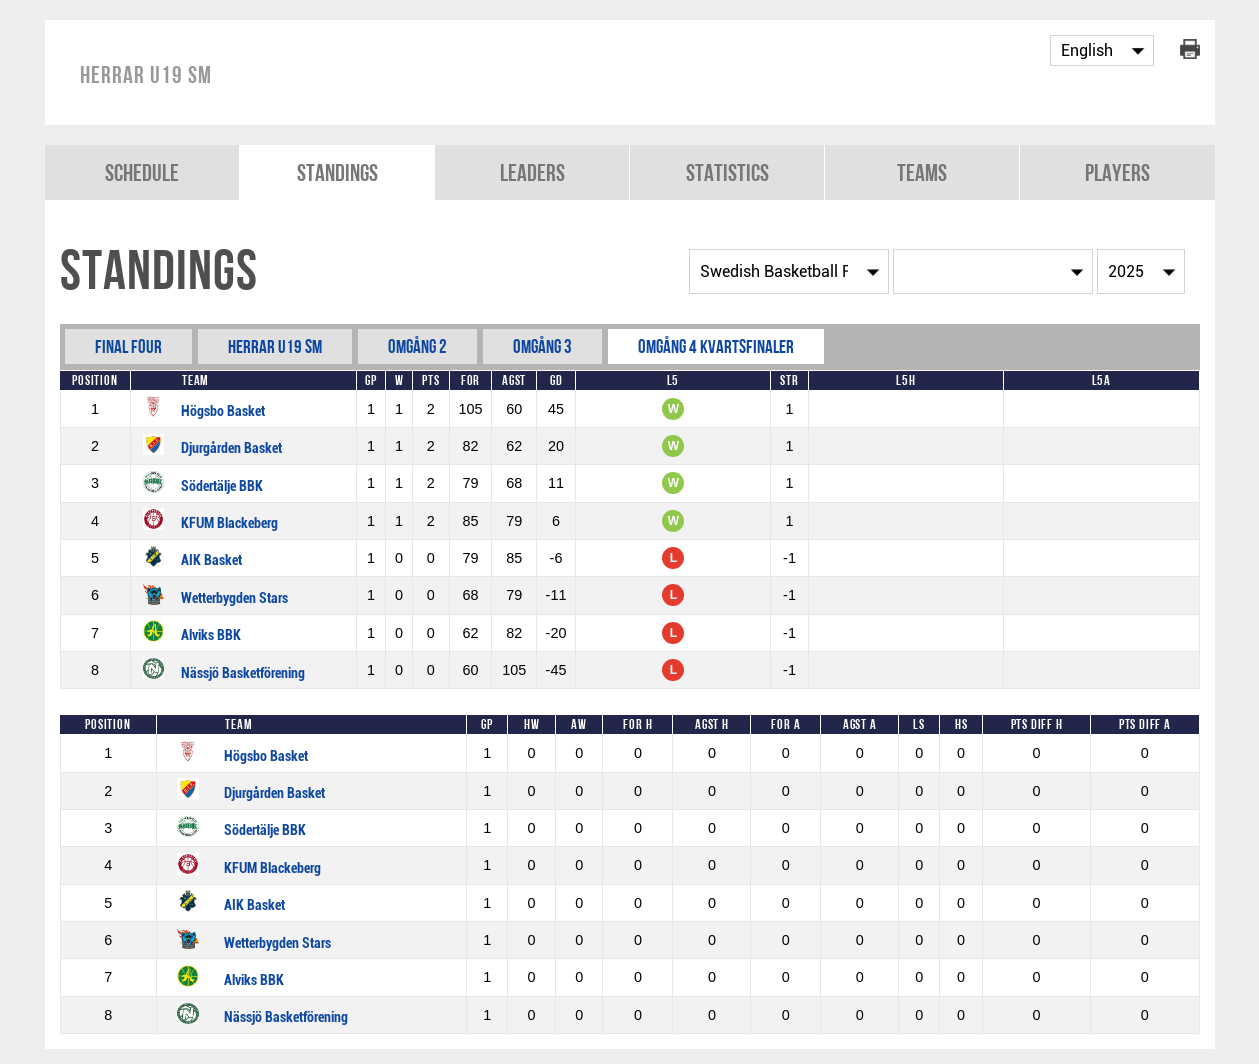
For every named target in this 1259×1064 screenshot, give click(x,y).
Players (1117, 172)
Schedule (142, 172)
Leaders (532, 172)
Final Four (128, 346)
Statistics (727, 172)
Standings (337, 172)
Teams (922, 172)
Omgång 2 (417, 346)
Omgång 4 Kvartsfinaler (716, 346)
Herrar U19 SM (275, 346)
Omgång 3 (542, 346)
